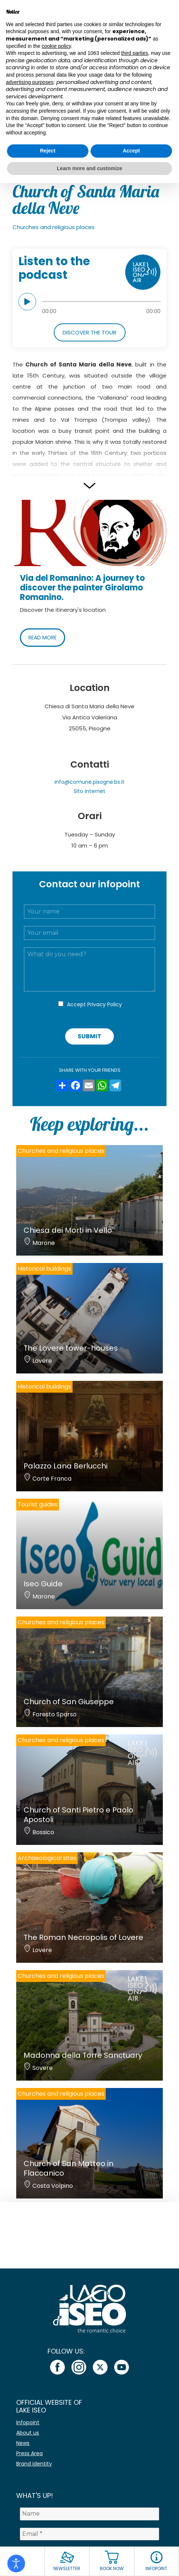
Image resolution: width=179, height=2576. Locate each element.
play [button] (27, 301)
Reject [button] (47, 151)
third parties (134, 53)
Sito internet (89, 791)
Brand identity (34, 2463)
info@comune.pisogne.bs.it (89, 782)
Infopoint (27, 2422)
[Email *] (89, 2534)
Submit (89, 1036)
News (22, 2443)
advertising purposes (29, 82)
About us (27, 2432)
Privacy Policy (104, 1004)
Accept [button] (131, 151)
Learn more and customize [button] (89, 168)
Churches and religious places (54, 227)
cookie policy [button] (56, 46)
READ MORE (42, 637)
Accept (94, 1004)
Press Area (29, 2453)
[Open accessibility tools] (16, 2563)
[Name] (89, 2513)
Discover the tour (89, 332)
